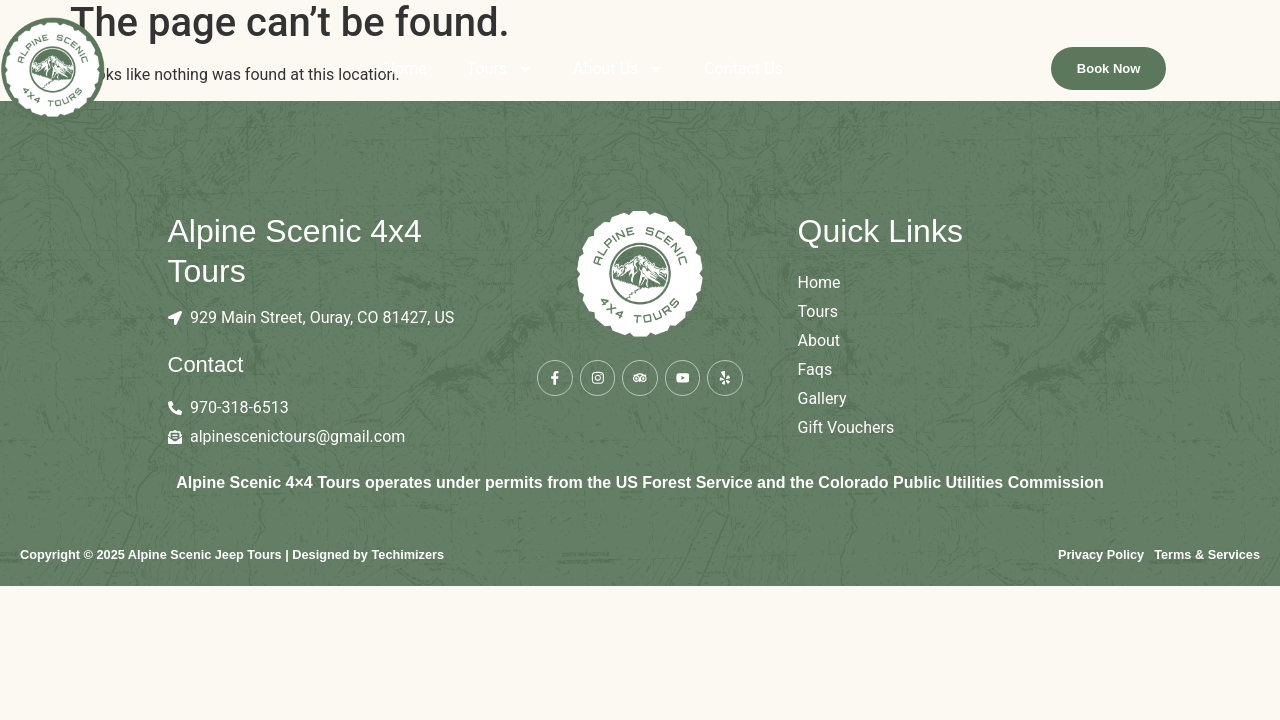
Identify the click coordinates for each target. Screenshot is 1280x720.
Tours (556, 74)
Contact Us (800, 73)
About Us (675, 74)
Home (461, 73)
